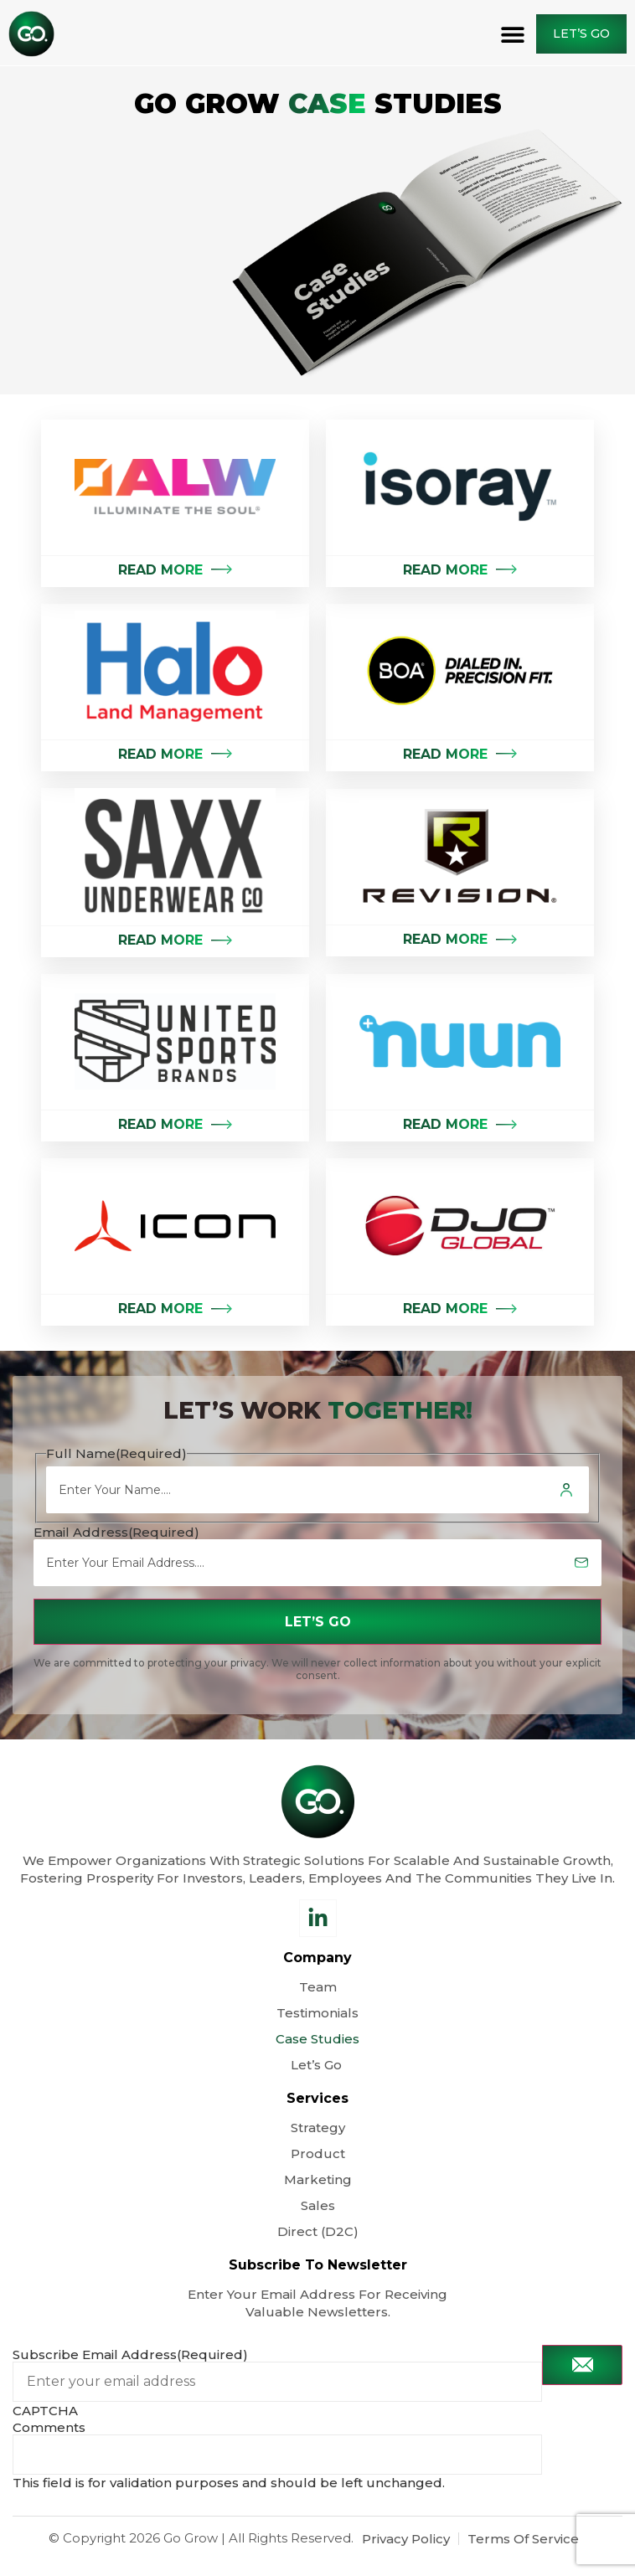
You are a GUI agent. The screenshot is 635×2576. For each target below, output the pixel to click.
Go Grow (190, 2538)
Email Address (116, 1532)
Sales (318, 2205)
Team (318, 1987)
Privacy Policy (406, 2539)
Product (318, 2153)
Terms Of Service (523, 2539)
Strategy (318, 2128)
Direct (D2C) (318, 2231)
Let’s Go (318, 2065)
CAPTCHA (45, 2410)
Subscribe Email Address (130, 2354)
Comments (49, 2427)
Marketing (318, 2179)
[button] (513, 34)
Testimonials (317, 2013)
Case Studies (317, 2039)
